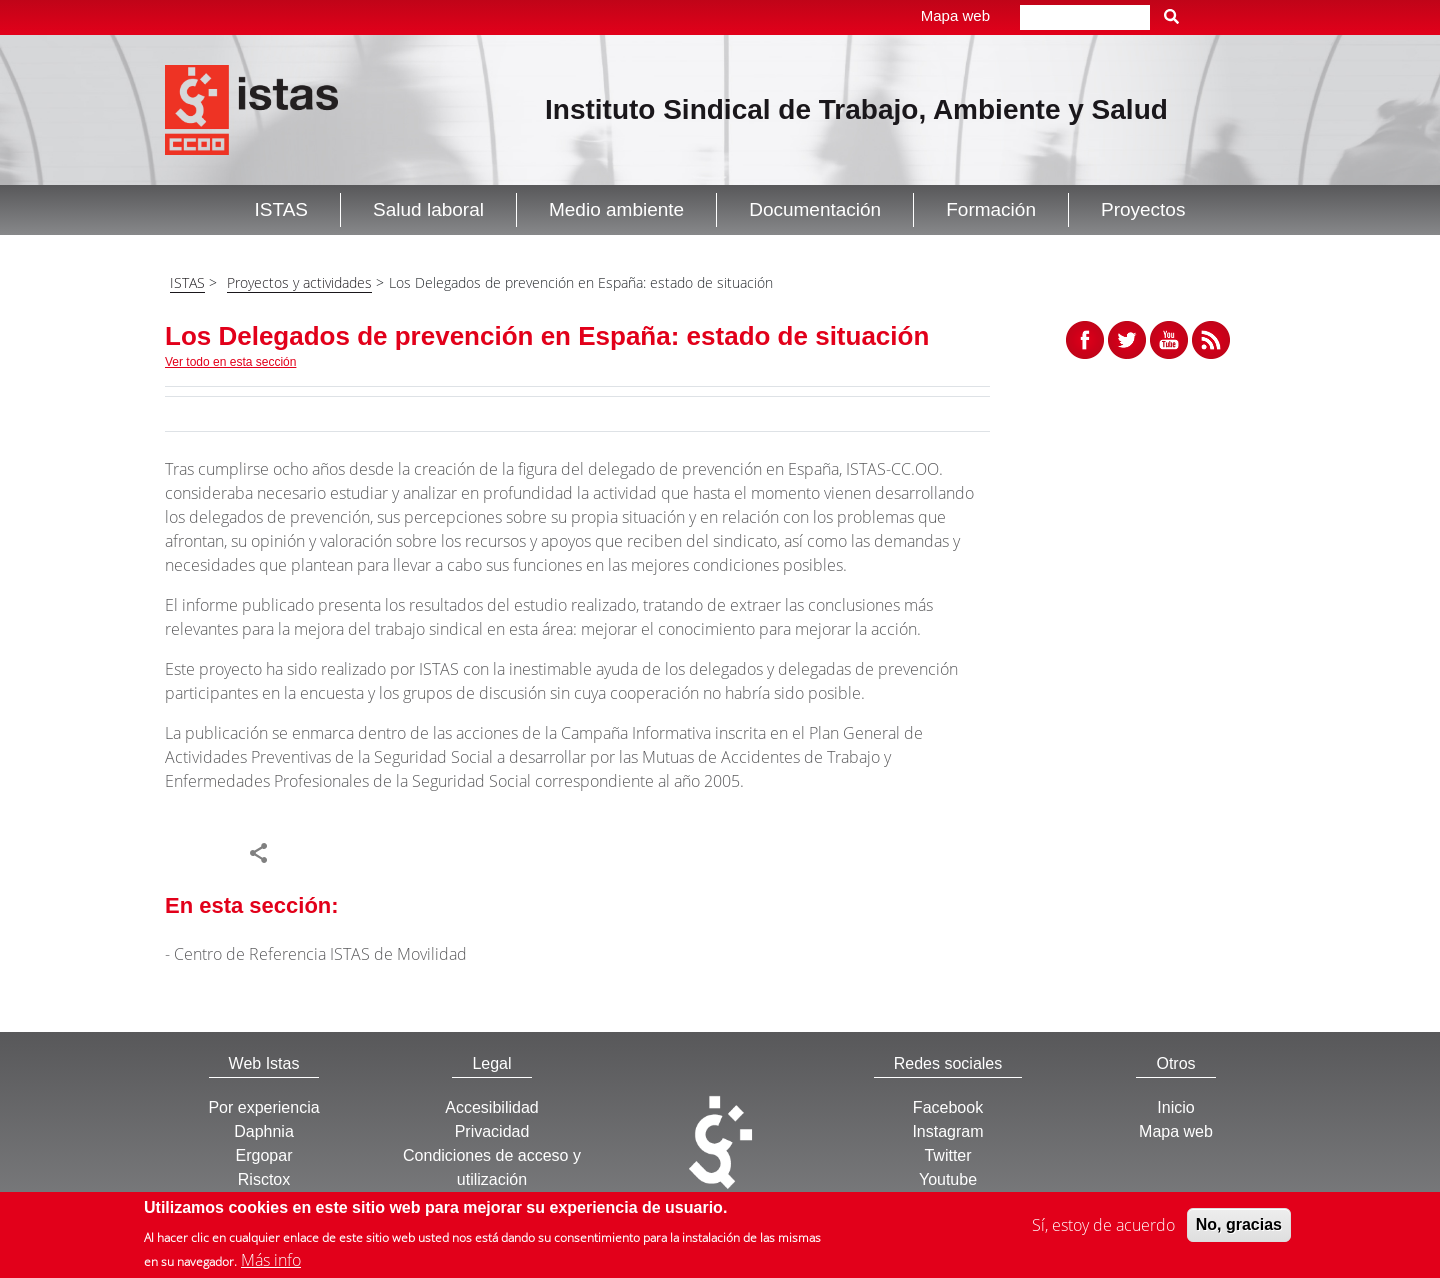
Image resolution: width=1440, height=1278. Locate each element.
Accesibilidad (491, 1107)
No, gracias (1239, 1226)
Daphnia (264, 1131)
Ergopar (264, 1155)
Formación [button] (991, 209)
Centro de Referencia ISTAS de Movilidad (320, 954)
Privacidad (492, 1131)
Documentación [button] (815, 209)
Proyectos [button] (1143, 209)
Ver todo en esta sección (230, 362)
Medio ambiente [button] (616, 209)
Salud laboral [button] (428, 209)
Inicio (1175, 1107)
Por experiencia (263, 1107)
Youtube (948, 1179)
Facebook (948, 1107)
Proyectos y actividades (299, 282)
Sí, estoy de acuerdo (1103, 1227)
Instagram (947, 1131)
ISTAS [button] (282, 209)
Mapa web (955, 15)
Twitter (947, 1155)
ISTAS (187, 282)
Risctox (264, 1179)
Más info (271, 1262)
